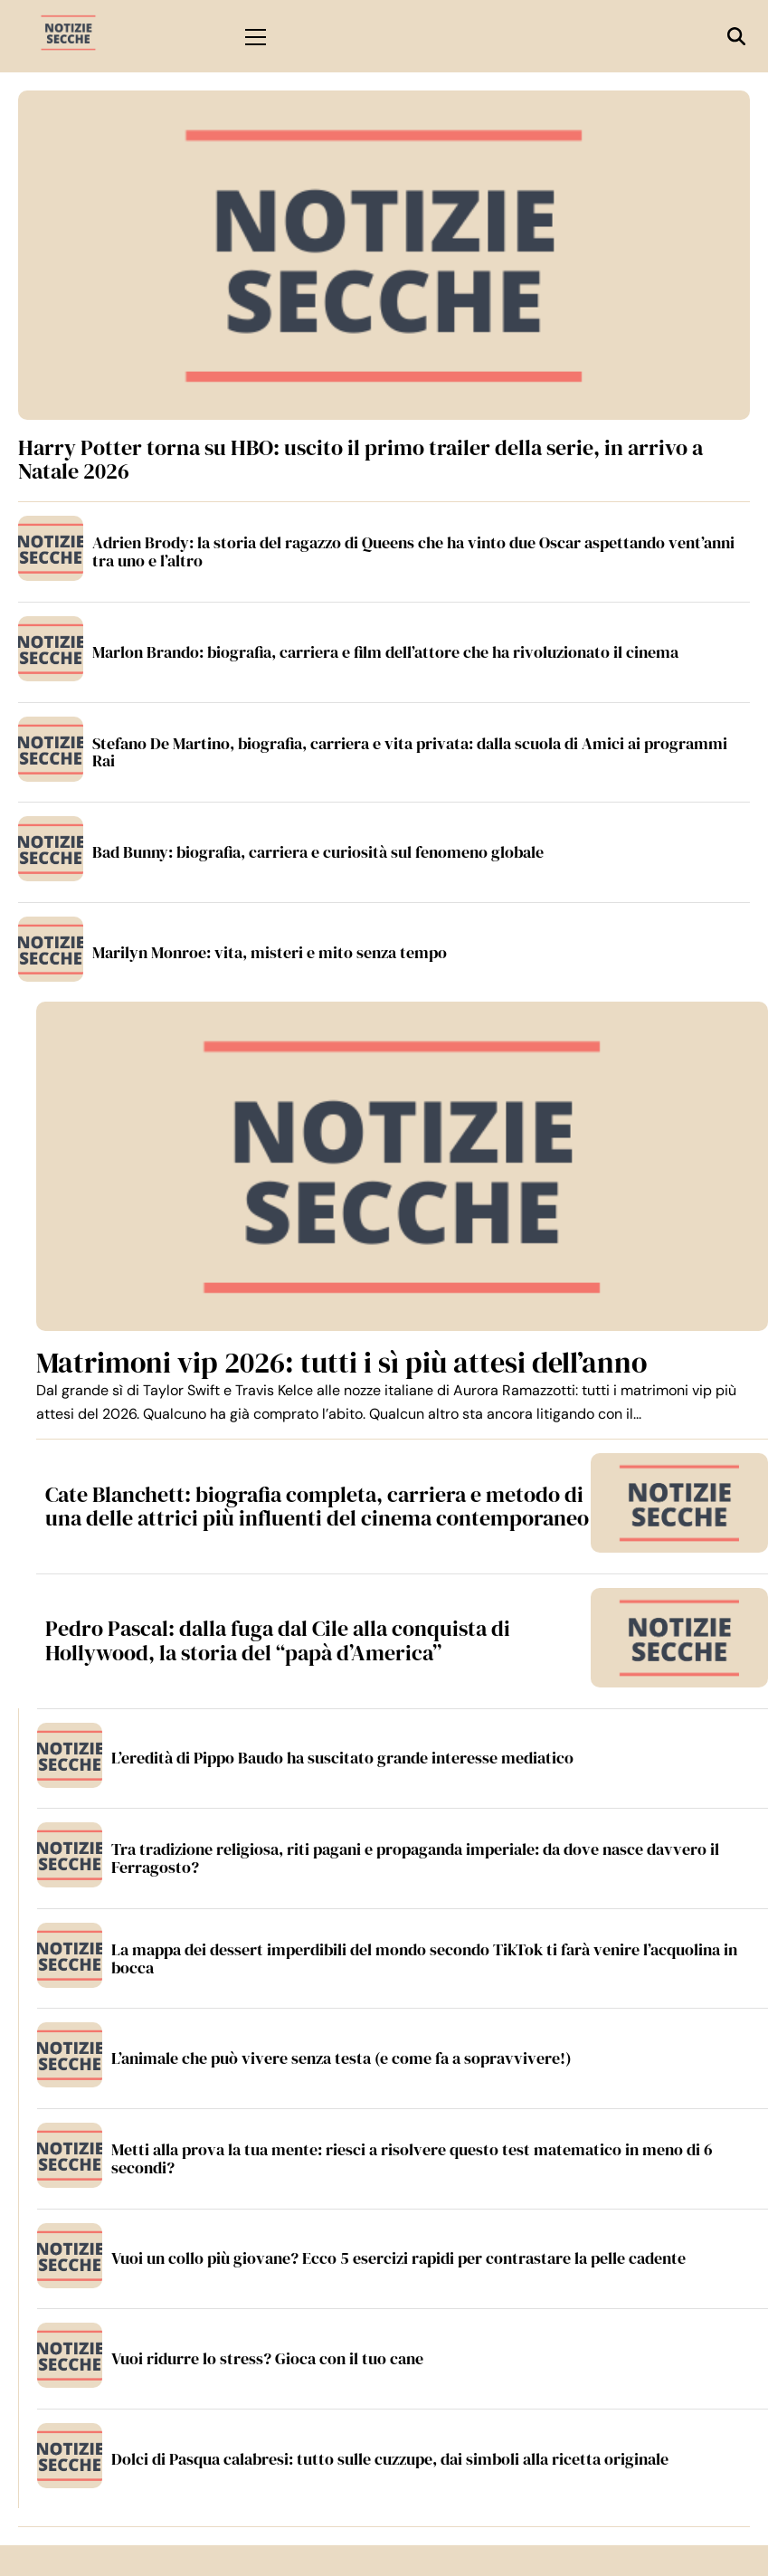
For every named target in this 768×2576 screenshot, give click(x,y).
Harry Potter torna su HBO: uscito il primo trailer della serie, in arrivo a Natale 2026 (360, 459)
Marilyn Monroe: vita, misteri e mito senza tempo (269, 952)
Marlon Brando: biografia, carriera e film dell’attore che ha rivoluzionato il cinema (385, 652)
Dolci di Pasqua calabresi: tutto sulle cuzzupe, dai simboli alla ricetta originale (389, 2459)
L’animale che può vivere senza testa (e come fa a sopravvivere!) (341, 2058)
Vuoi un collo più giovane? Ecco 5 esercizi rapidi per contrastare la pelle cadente (398, 2258)
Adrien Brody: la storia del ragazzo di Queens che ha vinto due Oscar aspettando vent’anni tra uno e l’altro (413, 551)
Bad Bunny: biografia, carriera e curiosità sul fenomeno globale (318, 852)
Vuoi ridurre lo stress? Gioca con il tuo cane (267, 2358)
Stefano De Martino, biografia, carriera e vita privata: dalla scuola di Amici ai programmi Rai (409, 752)
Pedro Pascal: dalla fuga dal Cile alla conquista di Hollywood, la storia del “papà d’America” (277, 1640)
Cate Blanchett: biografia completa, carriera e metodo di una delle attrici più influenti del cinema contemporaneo (317, 1506)
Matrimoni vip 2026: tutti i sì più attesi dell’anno (341, 1363)
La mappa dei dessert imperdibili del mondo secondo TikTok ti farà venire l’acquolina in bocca (424, 1958)
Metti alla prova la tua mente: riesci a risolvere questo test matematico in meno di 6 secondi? (412, 2158)
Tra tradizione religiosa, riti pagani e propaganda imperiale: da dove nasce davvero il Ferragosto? (415, 1858)
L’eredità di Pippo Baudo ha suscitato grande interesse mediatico (342, 1757)
